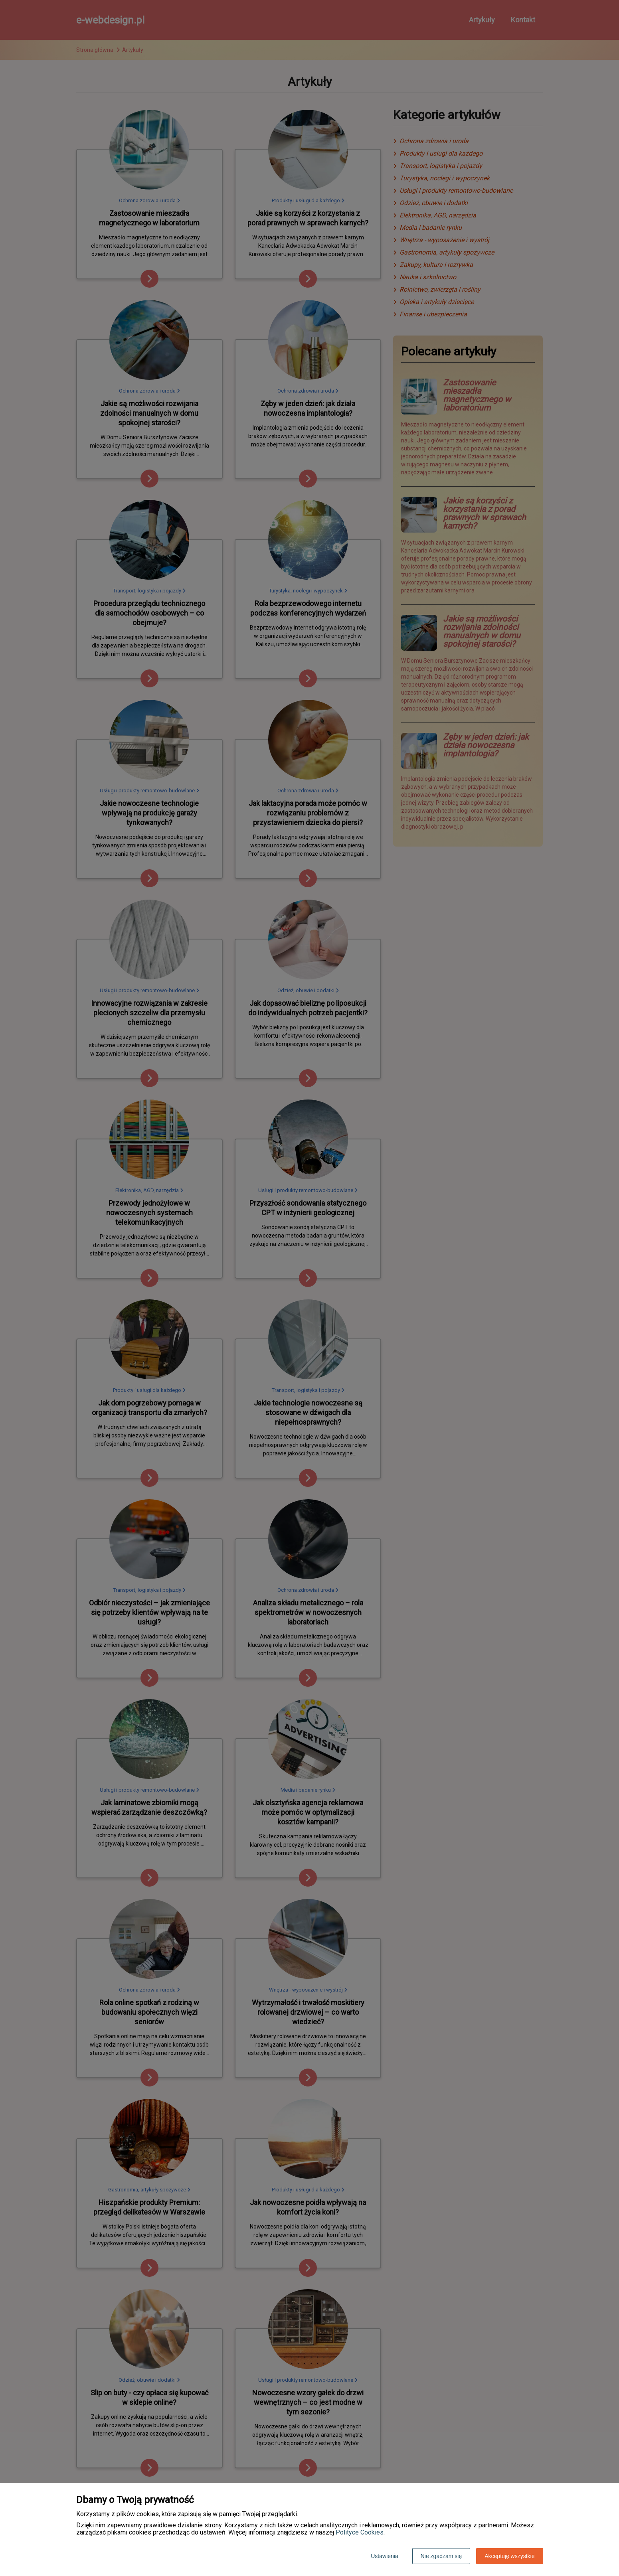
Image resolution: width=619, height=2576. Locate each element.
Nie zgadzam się (441, 2556)
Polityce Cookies (360, 2532)
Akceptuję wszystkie (509, 2556)
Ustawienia (384, 2556)
